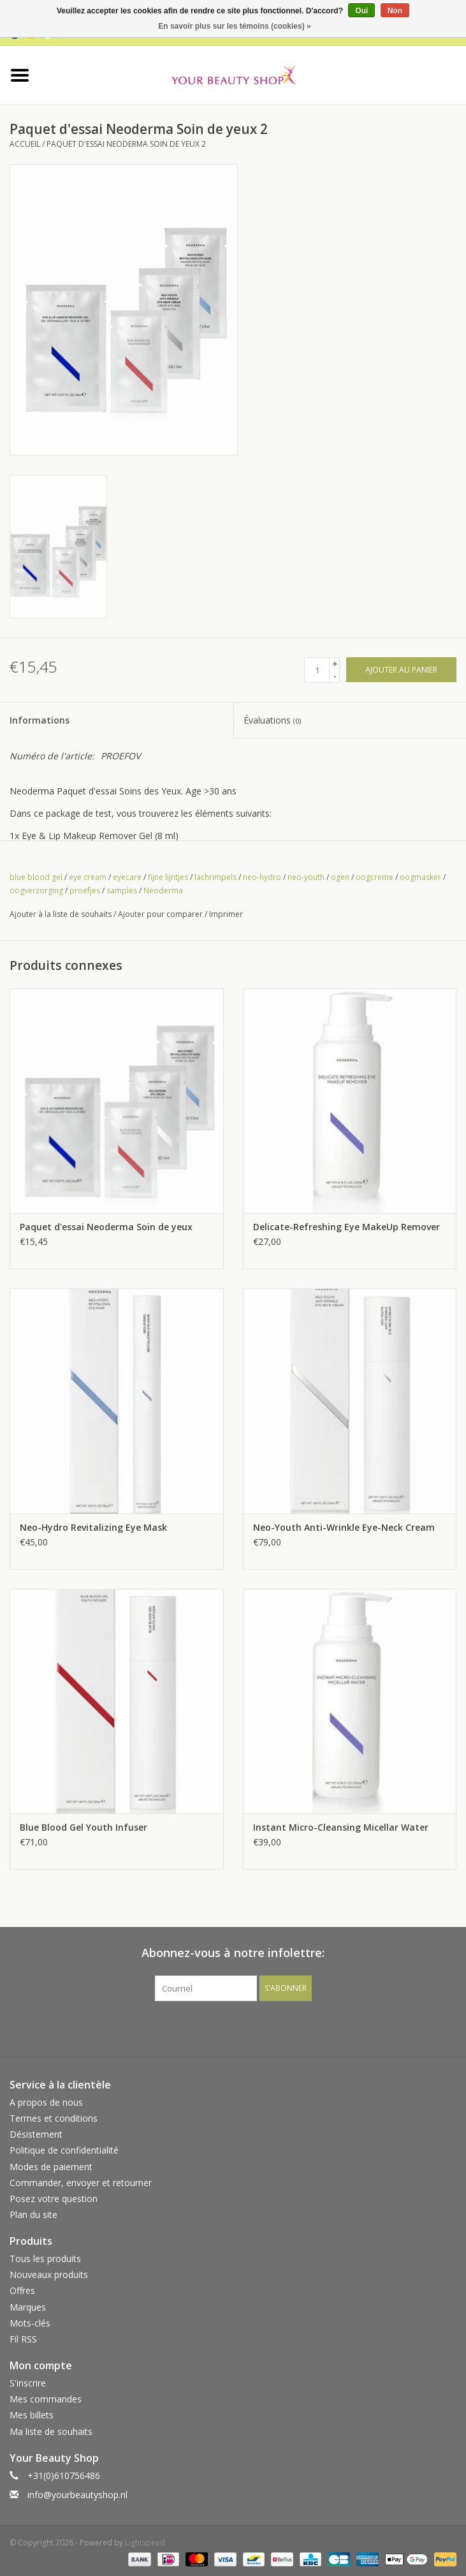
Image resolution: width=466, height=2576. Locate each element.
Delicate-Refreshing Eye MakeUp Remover (346, 1227)
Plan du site (33, 2214)
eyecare (127, 877)
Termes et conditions (54, 2118)
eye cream (87, 877)
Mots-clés (30, 2323)
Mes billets (32, 2415)
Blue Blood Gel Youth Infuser (83, 1827)
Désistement (36, 2134)
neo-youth (306, 877)
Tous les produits (45, 2258)
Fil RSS (23, 2339)
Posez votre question (54, 2199)
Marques (28, 2307)
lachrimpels (215, 877)
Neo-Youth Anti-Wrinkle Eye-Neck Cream (344, 1527)
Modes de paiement (51, 2167)
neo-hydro (262, 877)
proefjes (84, 890)
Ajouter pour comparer (161, 914)
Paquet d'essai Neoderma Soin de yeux (106, 1227)
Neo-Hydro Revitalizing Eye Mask (93, 1527)
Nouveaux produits (49, 2274)
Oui (361, 10)
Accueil (25, 143)
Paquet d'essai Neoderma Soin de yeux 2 (126, 143)
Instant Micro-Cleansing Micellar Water (340, 1827)
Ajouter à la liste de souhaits (61, 914)
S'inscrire (28, 2383)
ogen (340, 877)
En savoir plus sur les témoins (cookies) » (234, 26)
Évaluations (272, 720)
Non (395, 10)
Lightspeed (145, 2542)
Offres (22, 2290)
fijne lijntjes (168, 877)
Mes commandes (46, 2399)
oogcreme (374, 877)
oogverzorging (36, 890)
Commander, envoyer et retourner (81, 2183)
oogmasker (420, 877)
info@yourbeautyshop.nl (77, 2495)
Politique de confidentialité (64, 2150)
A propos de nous (46, 2102)
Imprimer (226, 914)
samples (121, 890)
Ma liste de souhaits (51, 2431)
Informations (39, 720)
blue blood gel (36, 877)
